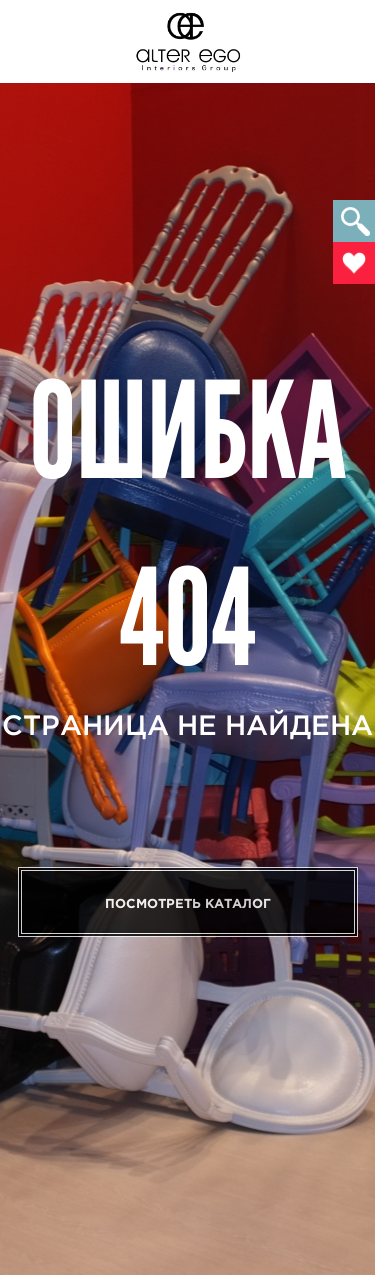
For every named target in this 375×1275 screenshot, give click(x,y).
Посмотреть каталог (188, 903)
